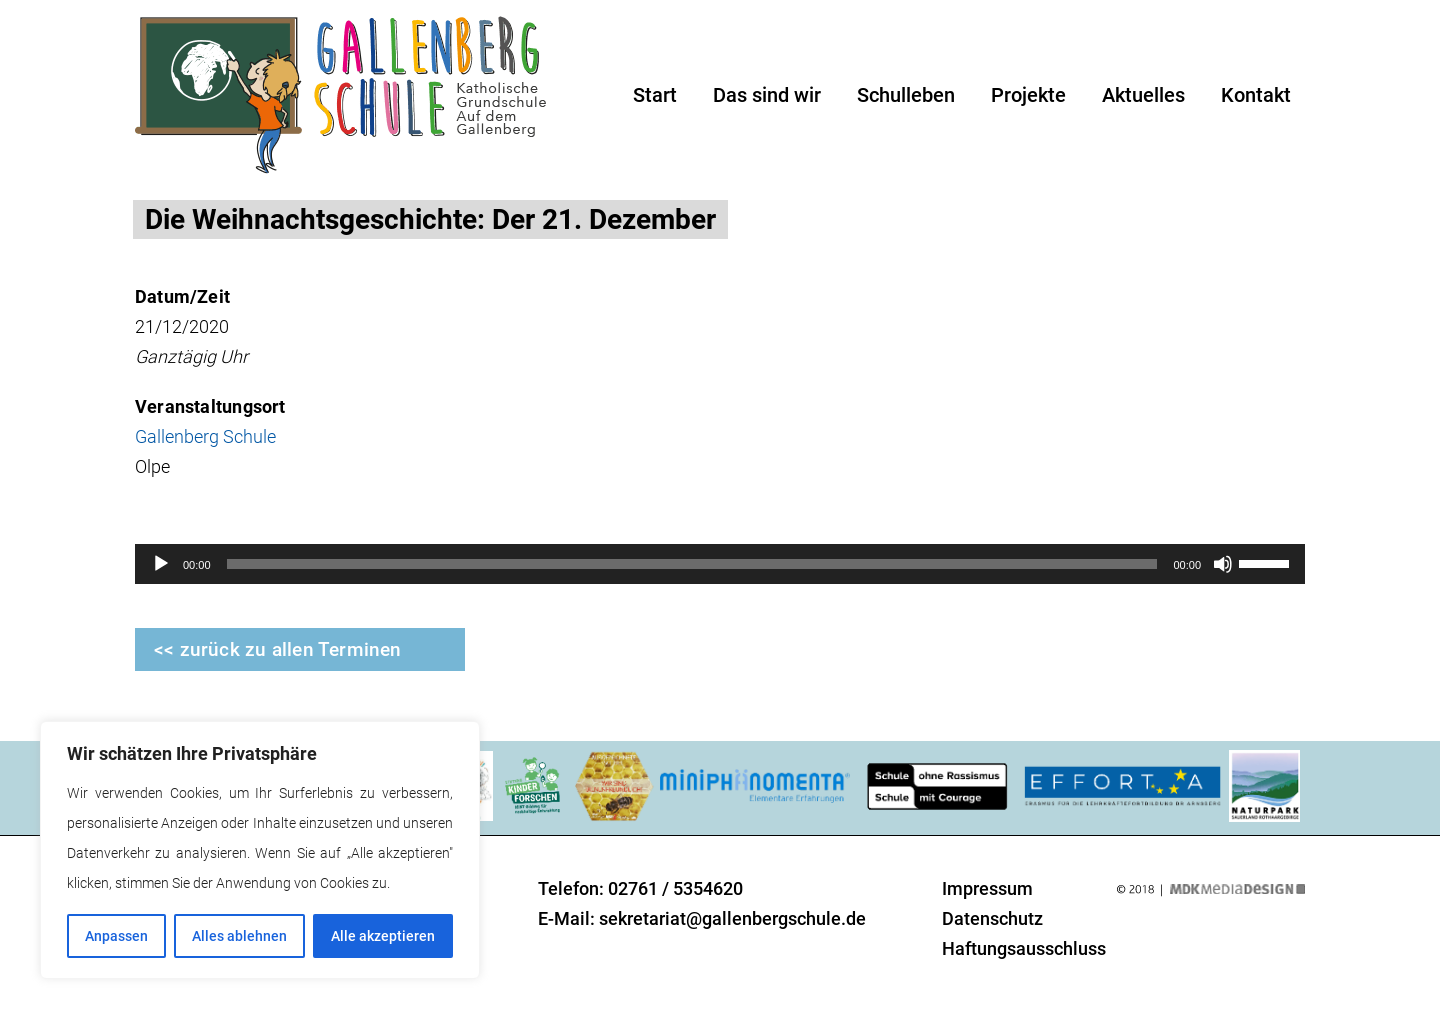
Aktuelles (1143, 95)
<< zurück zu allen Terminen (278, 649)
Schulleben (906, 95)
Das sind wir (767, 95)
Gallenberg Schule (205, 436)
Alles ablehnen (239, 936)
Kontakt (1256, 95)
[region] (260, 850)
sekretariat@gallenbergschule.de (732, 918)
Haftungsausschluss (1024, 948)
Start (655, 95)
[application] (720, 564)
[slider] (692, 564)
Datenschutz (992, 918)
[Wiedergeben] (161, 564)
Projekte (1028, 95)
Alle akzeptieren (383, 936)
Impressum (987, 888)
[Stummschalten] (1223, 564)
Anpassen (116, 936)
